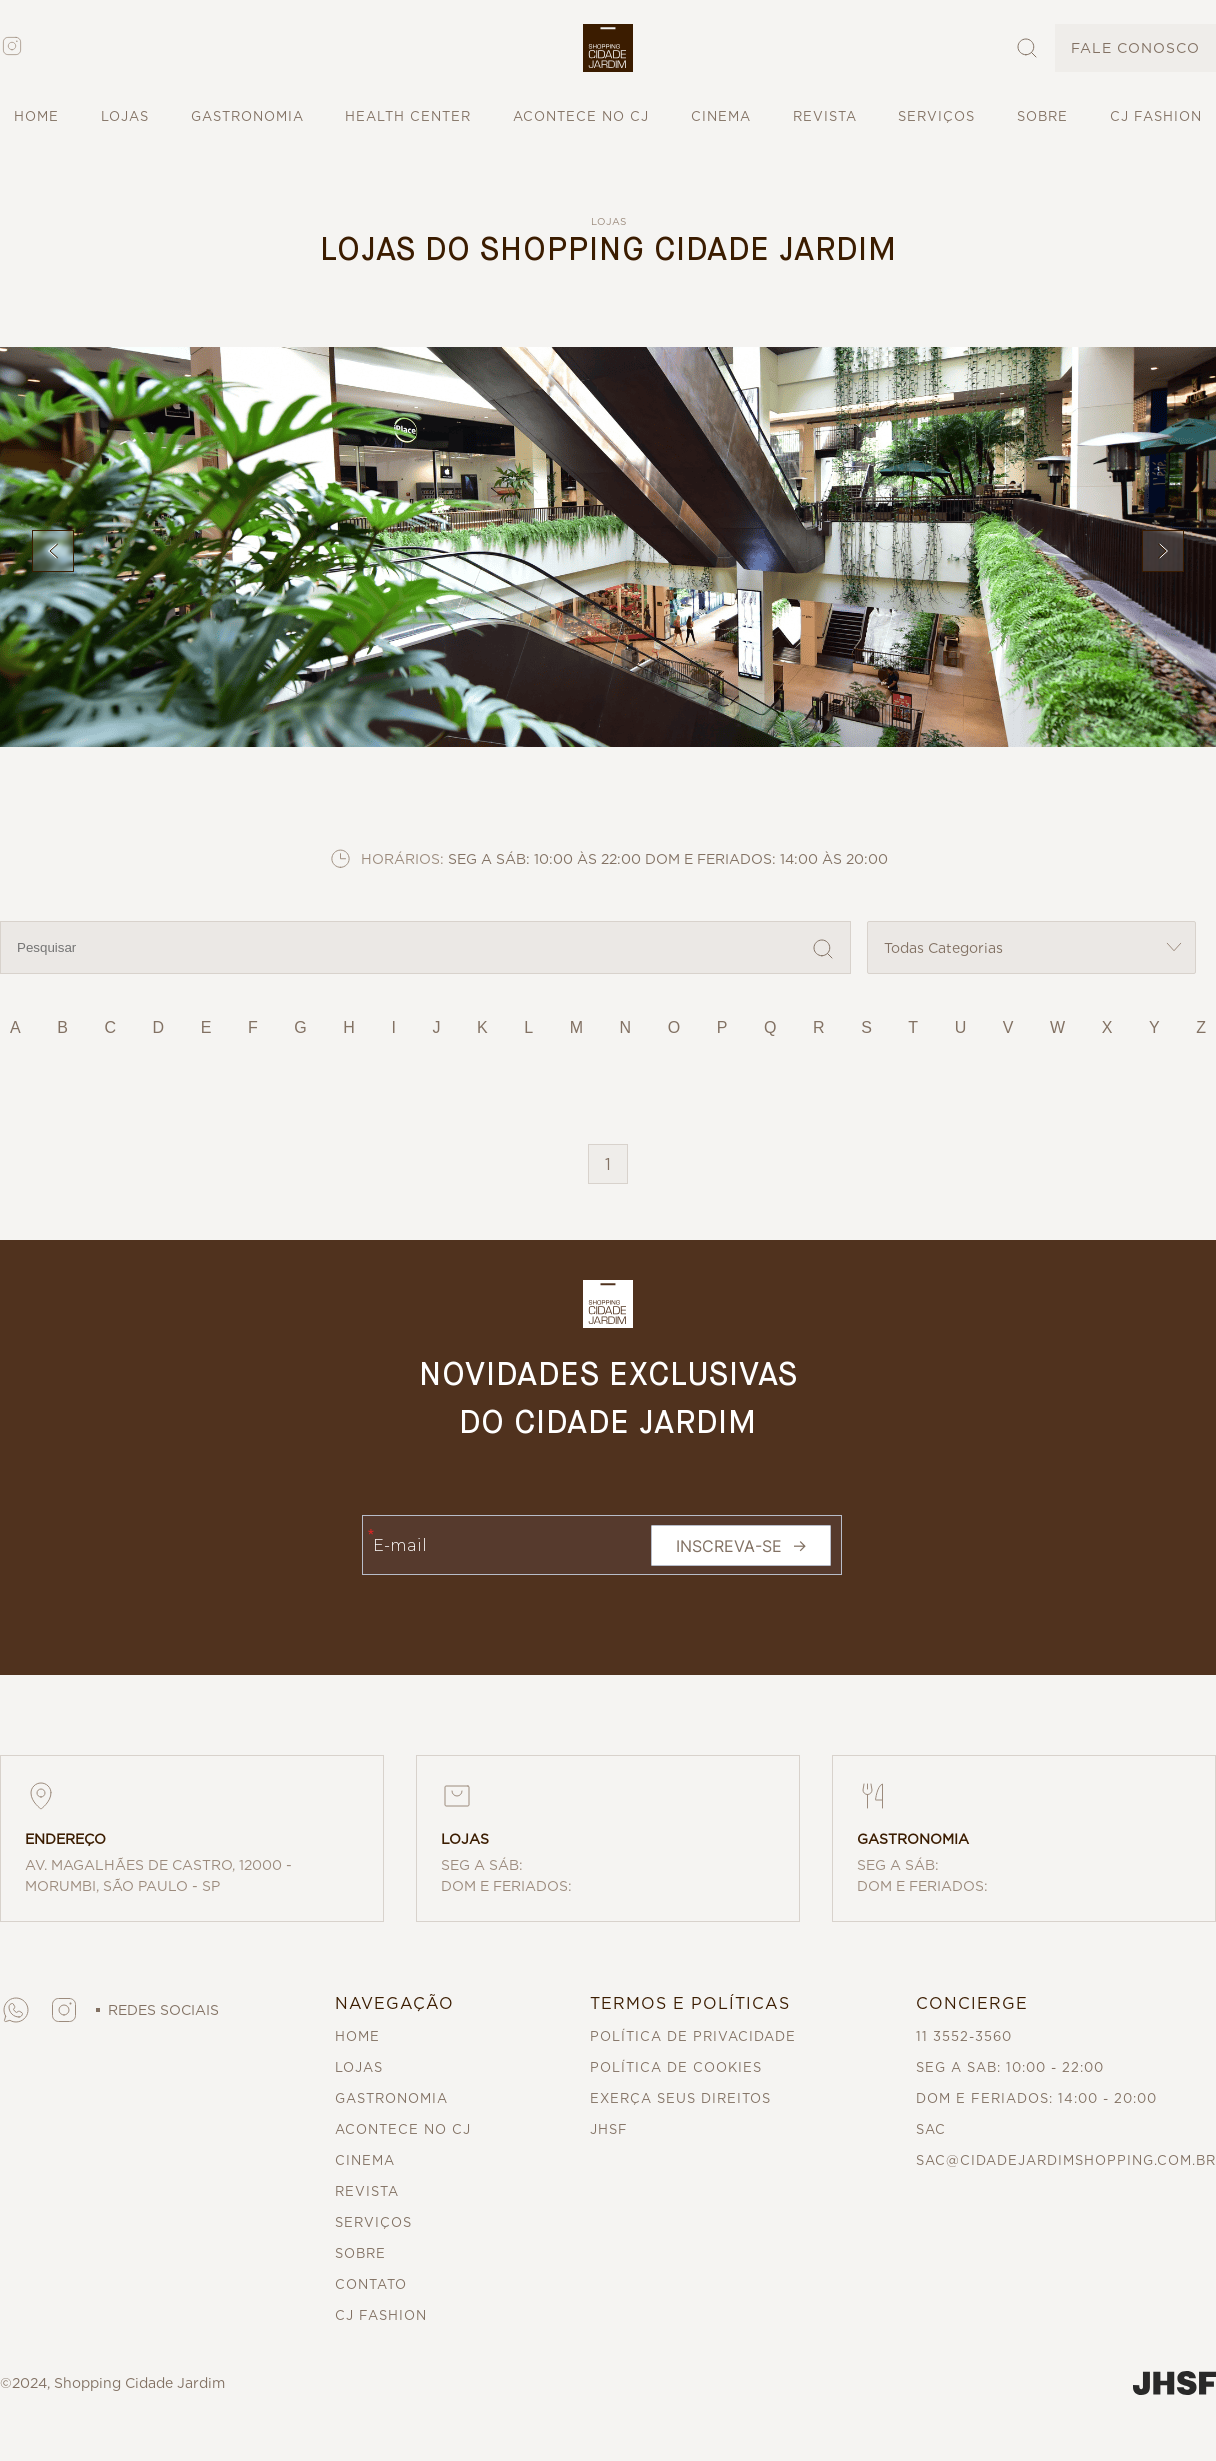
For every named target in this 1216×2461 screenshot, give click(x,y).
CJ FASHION (1156, 116)
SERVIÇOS (936, 116)
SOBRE (1042, 116)
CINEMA (721, 116)
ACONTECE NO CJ (581, 116)
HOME (36, 116)
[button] (608, 48)
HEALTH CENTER (408, 116)
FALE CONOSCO (1135, 48)
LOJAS (125, 116)
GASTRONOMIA (247, 116)
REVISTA (825, 116)
